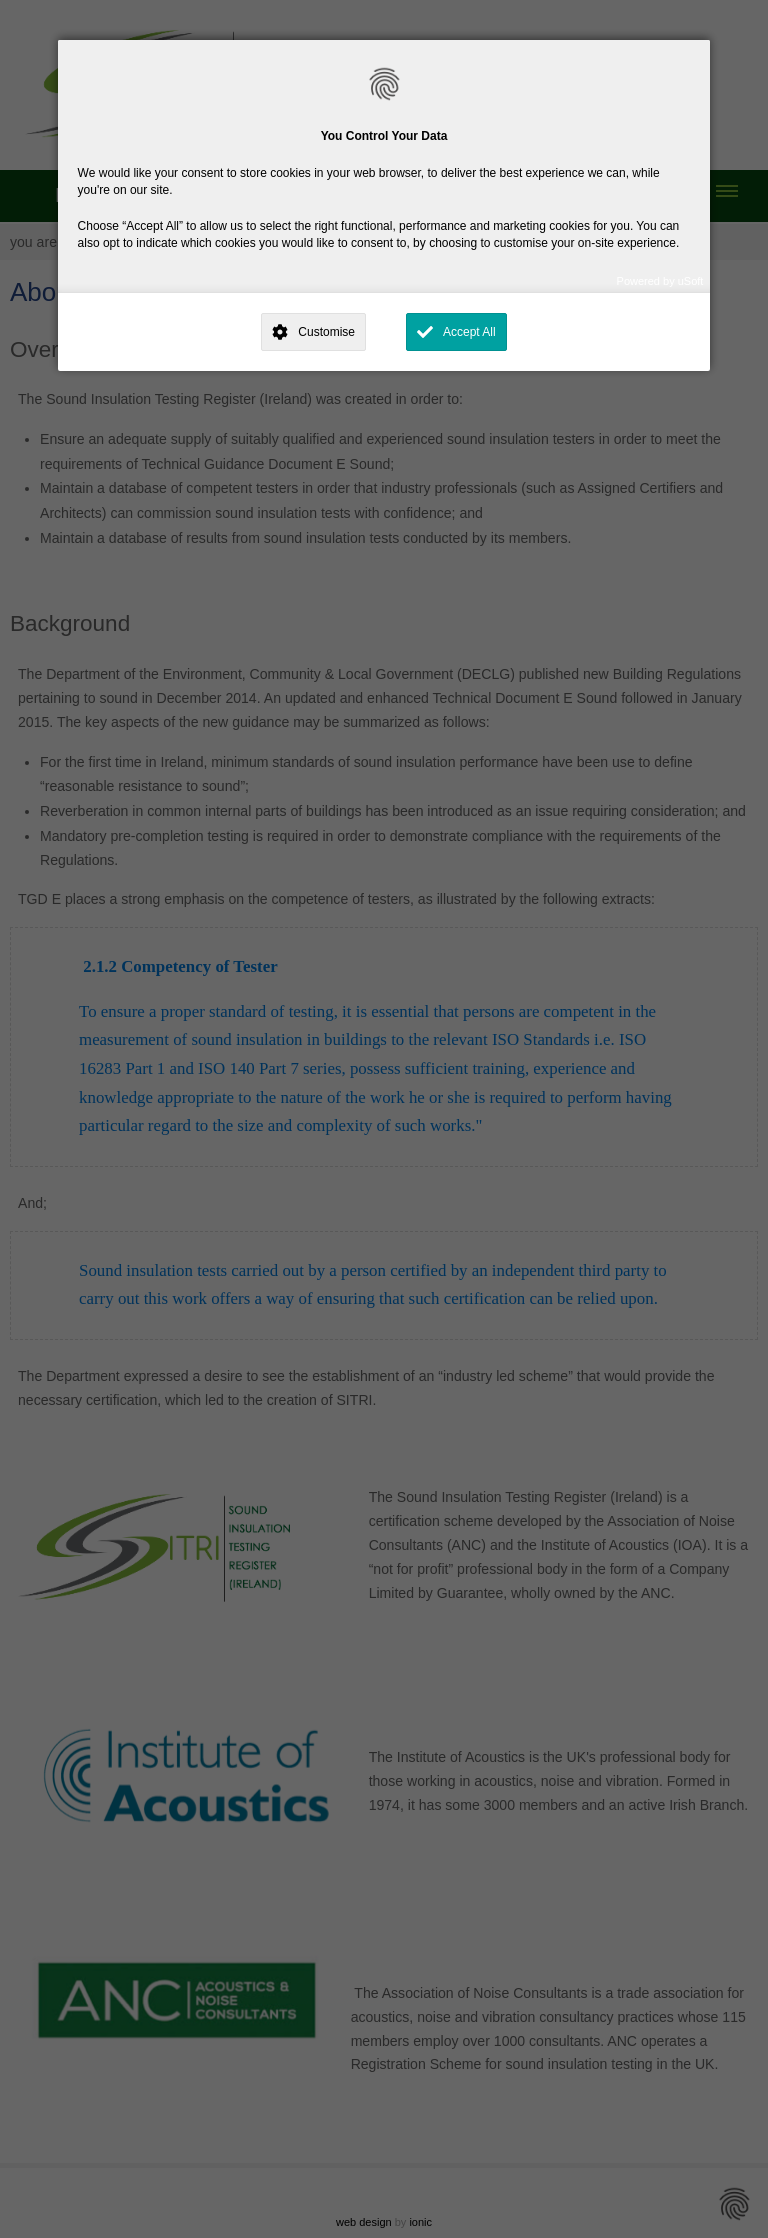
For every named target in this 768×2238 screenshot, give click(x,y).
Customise (326, 332)
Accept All (469, 332)
